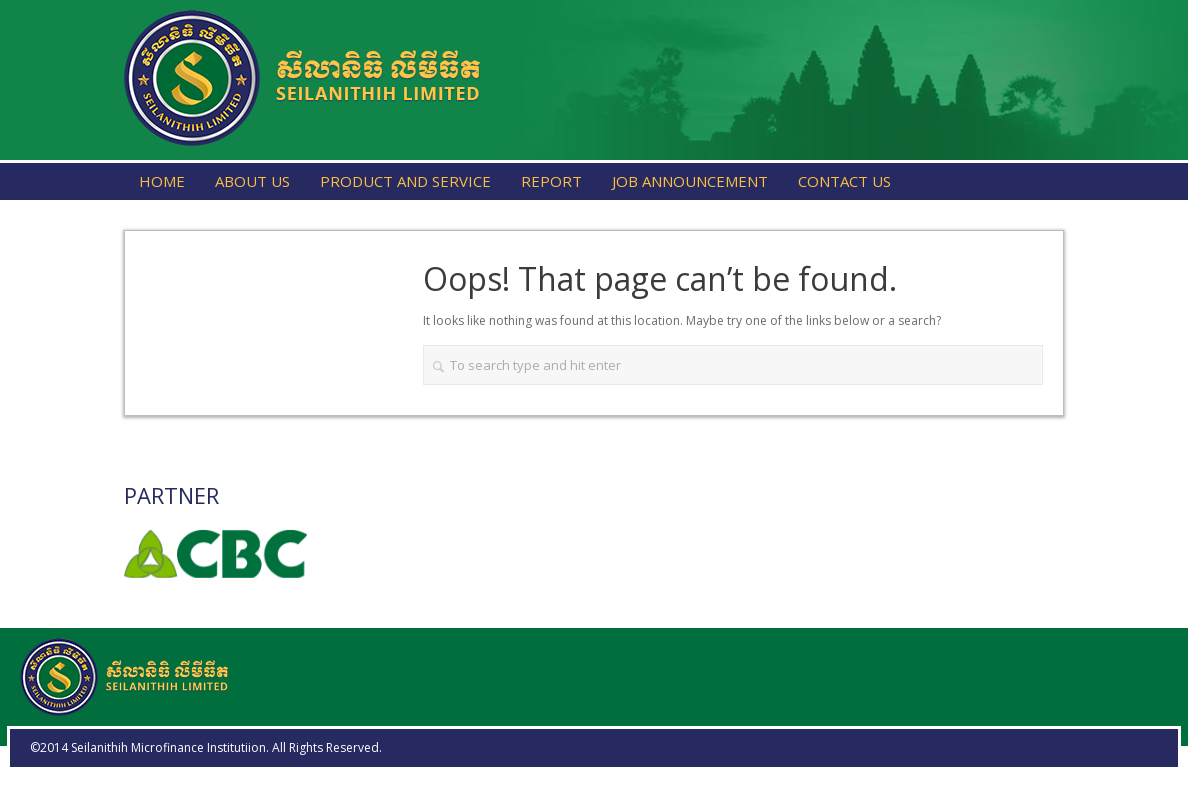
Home (162, 181)
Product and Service (405, 181)
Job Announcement (690, 181)
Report (551, 181)
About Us (252, 181)
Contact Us (844, 181)
